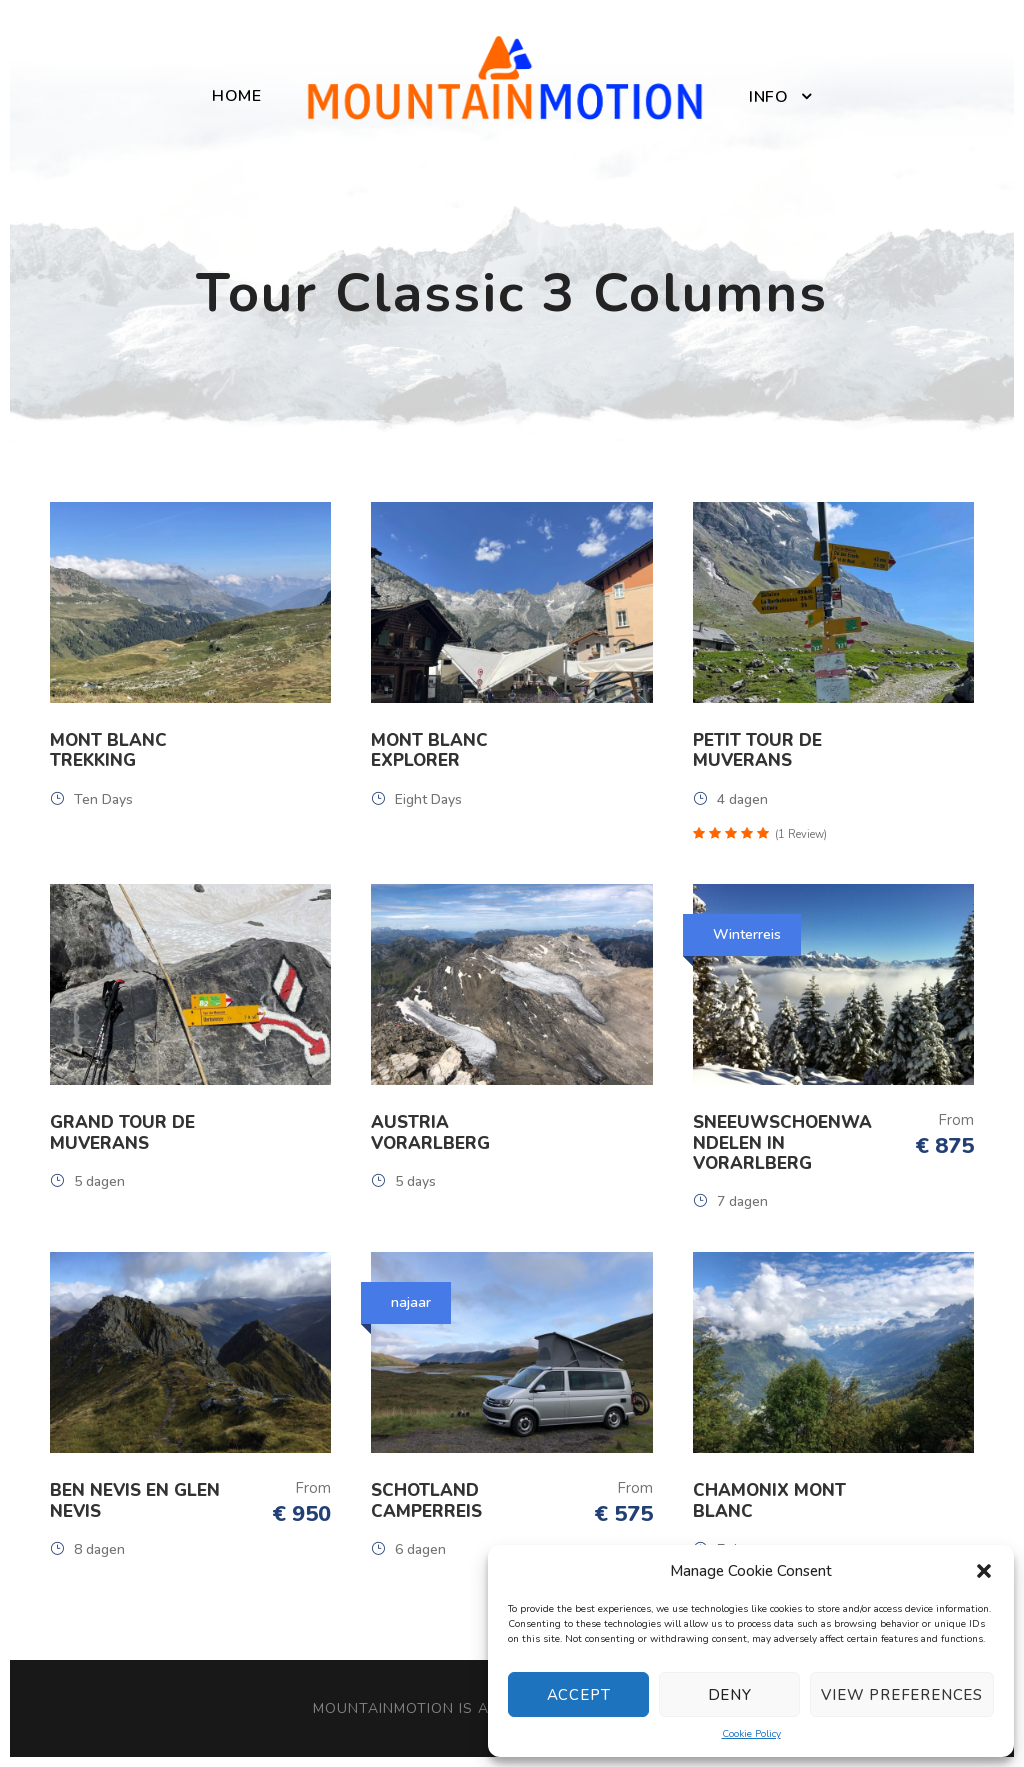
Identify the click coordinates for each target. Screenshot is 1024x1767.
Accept (579, 1695)
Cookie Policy (751, 1734)
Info (768, 97)
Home (236, 96)
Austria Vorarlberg (430, 1132)
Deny (730, 1695)
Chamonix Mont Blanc (769, 1500)
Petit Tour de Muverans (757, 750)
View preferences (902, 1695)
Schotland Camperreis (426, 1500)
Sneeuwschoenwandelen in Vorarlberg (782, 1143)
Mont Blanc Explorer (429, 750)
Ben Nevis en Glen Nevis (135, 1500)
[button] (984, 1571)
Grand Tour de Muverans (122, 1132)
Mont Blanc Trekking (108, 750)
